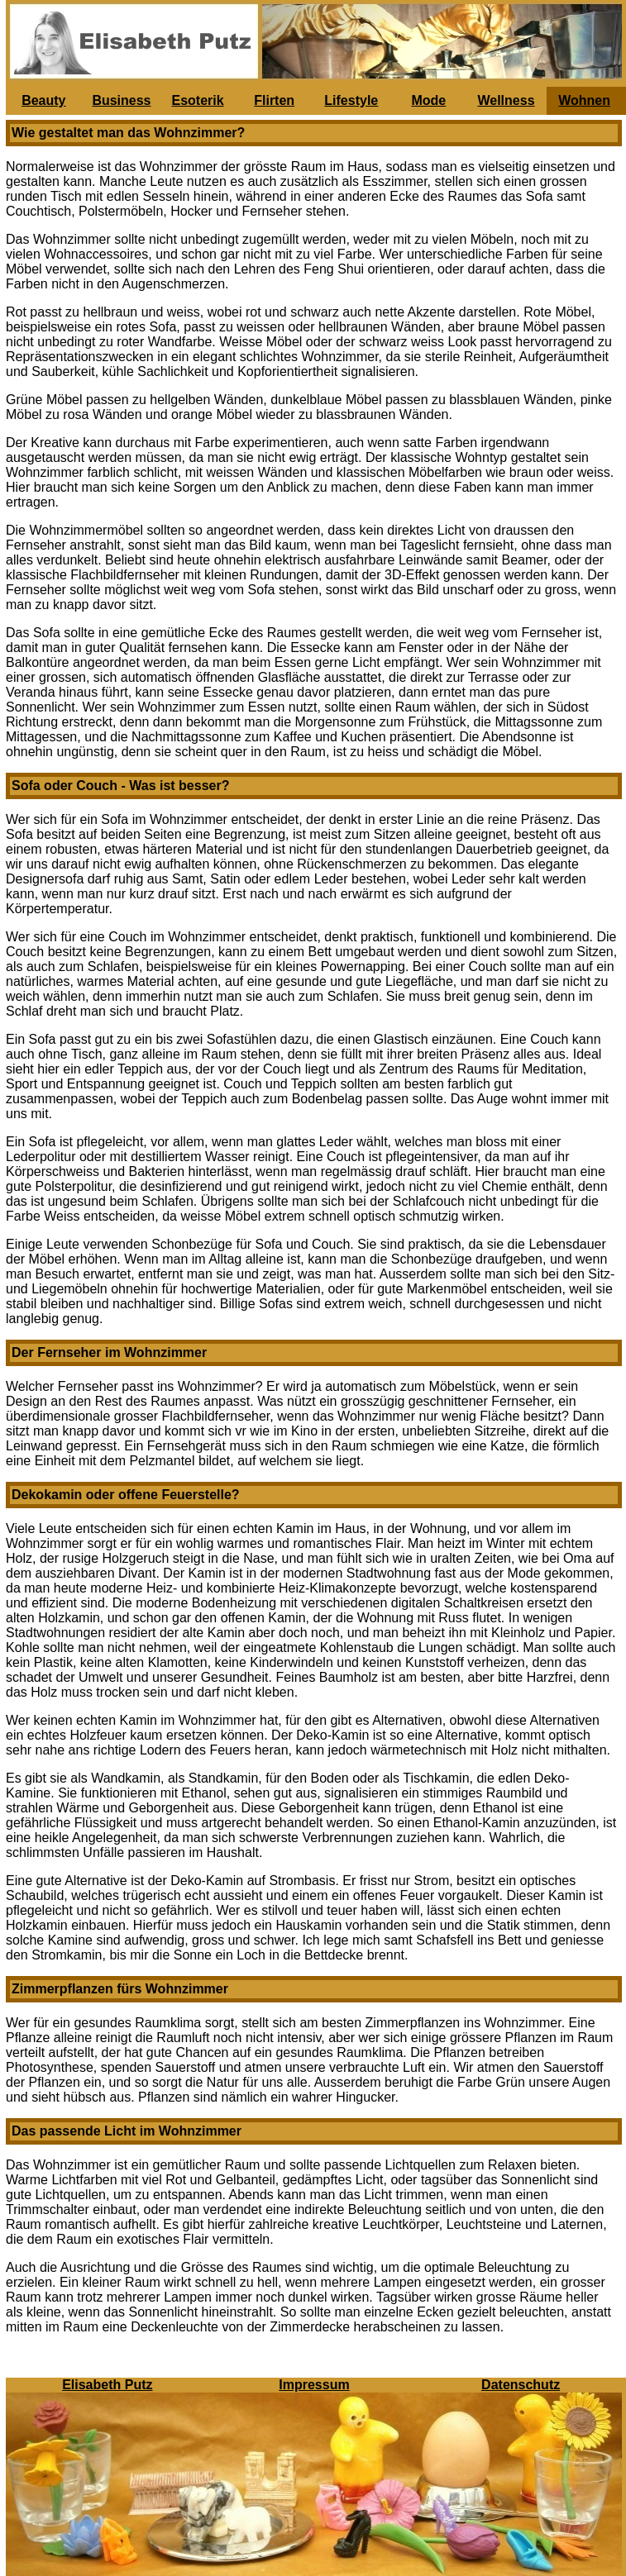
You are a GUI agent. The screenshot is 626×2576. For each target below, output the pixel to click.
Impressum (314, 2385)
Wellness (505, 100)
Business (121, 100)
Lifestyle (351, 100)
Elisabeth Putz (107, 2385)
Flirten (274, 100)
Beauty (43, 100)
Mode (428, 100)
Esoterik (197, 100)
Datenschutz (520, 2385)
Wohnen (584, 100)
